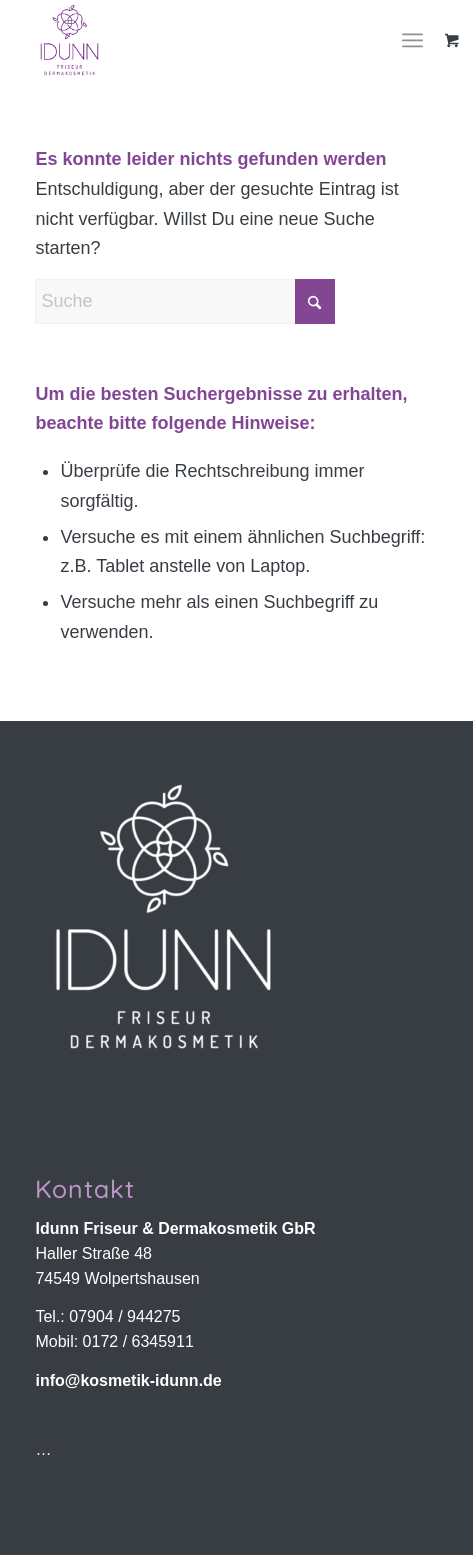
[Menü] (412, 40)
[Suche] (185, 301)
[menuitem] (420, 40)
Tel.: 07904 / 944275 (107, 1316)
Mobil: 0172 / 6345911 (114, 1341)
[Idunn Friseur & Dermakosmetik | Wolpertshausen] (196, 40)
